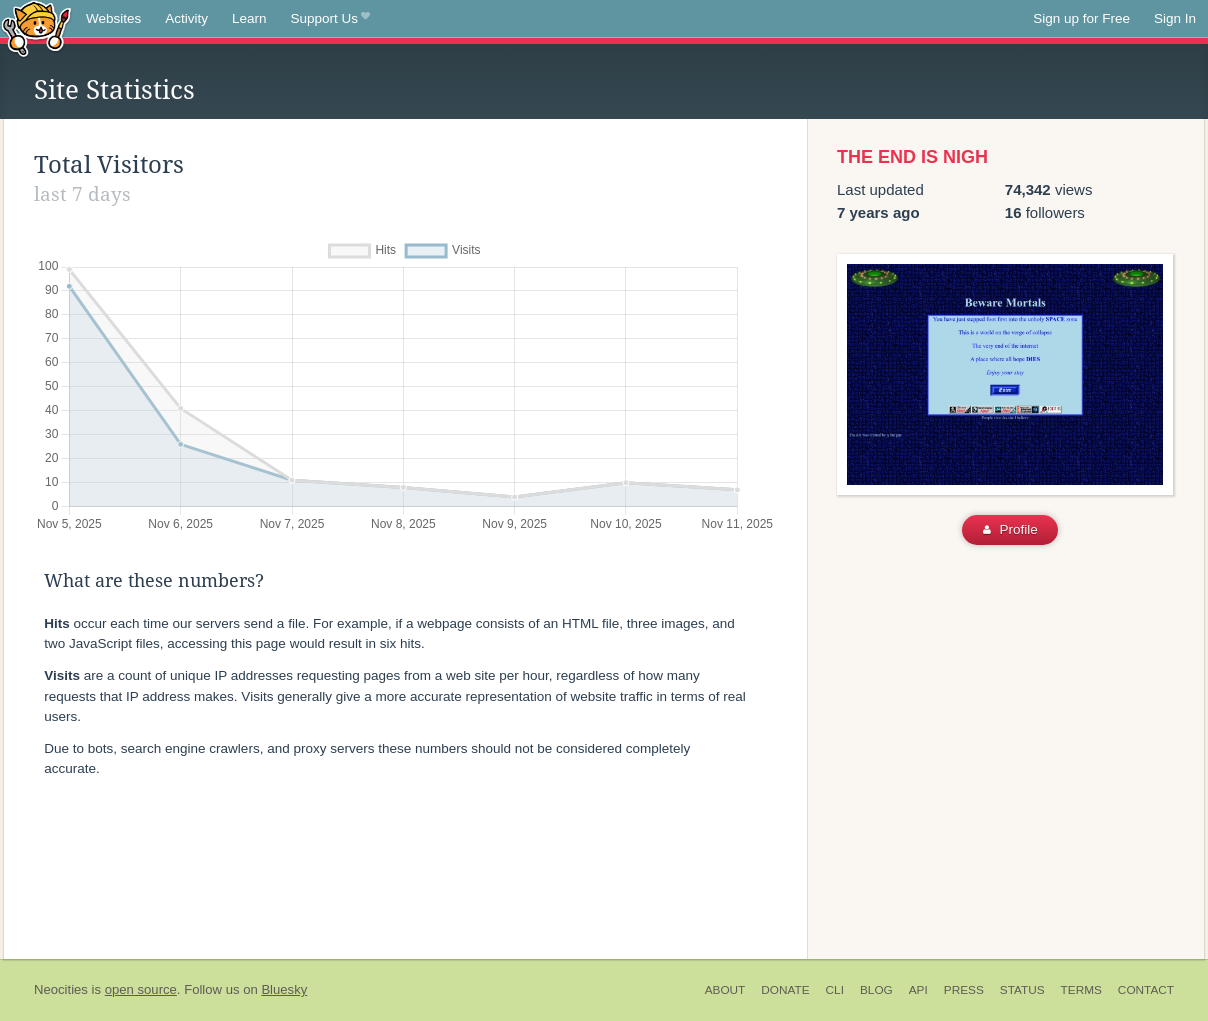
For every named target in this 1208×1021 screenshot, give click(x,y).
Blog (876, 990)
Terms (1081, 990)
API (918, 990)
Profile (1010, 529)
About (725, 990)
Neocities (61, 989)
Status (1022, 990)
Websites (113, 18)
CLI (835, 990)
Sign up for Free (1081, 18)
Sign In (1175, 18)
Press (964, 990)
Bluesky (284, 989)
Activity (186, 18)
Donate (785, 990)
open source (141, 989)
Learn (249, 18)
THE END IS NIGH (912, 157)
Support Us (330, 19)
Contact (1146, 990)
